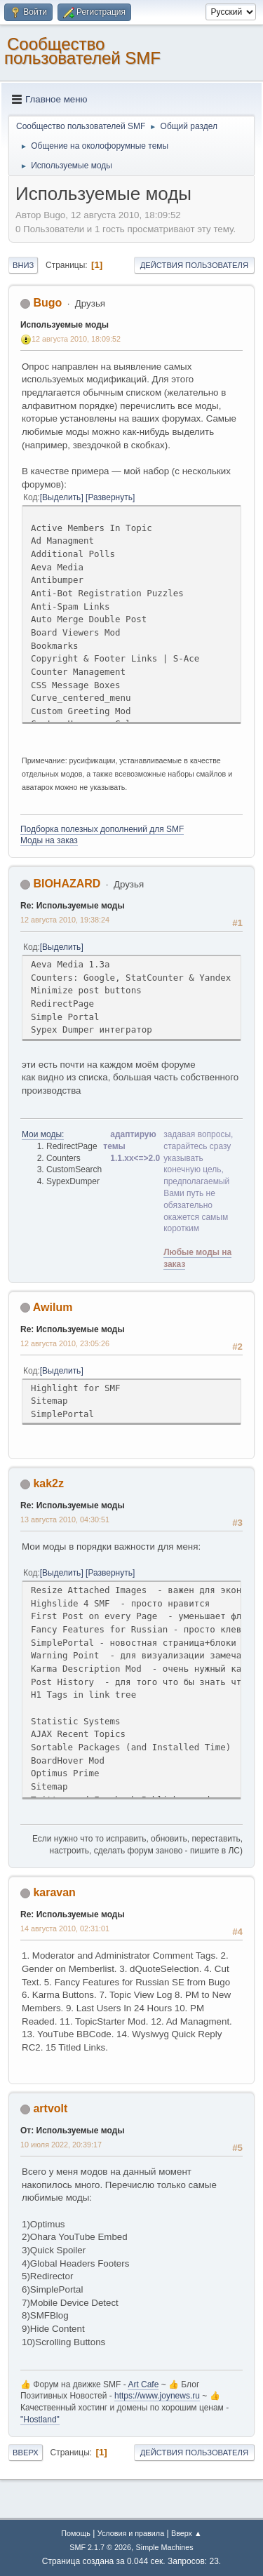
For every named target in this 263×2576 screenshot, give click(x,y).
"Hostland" (40, 2419)
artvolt (50, 2108)
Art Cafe (143, 2384)
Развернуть (110, 497)
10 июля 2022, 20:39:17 (61, 2144)
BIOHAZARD (66, 884)
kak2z (48, 1483)
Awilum (53, 1307)
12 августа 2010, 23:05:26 (64, 1343)
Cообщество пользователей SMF (82, 50)
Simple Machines (165, 2547)
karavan (54, 1892)
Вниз (23, 265)
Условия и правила (130, 2533)
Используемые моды (64, 325)
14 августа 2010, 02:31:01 (64, 1928)
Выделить (61, 497)
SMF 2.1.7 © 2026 (100, 2547)
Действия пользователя (194, 265)
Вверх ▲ (186, 2533)
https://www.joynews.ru (157, 2396)
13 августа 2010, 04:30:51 (64, 1519)
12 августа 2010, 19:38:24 (64, 919)
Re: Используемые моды (72, 906)
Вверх (26, 2452)
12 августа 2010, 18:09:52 (76, 339)
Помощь (75, 2533)
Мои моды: (43, 1134)
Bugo (47, 303)
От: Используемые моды (72, 2130)
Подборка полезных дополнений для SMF (102, 829)
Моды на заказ (49, 840)
